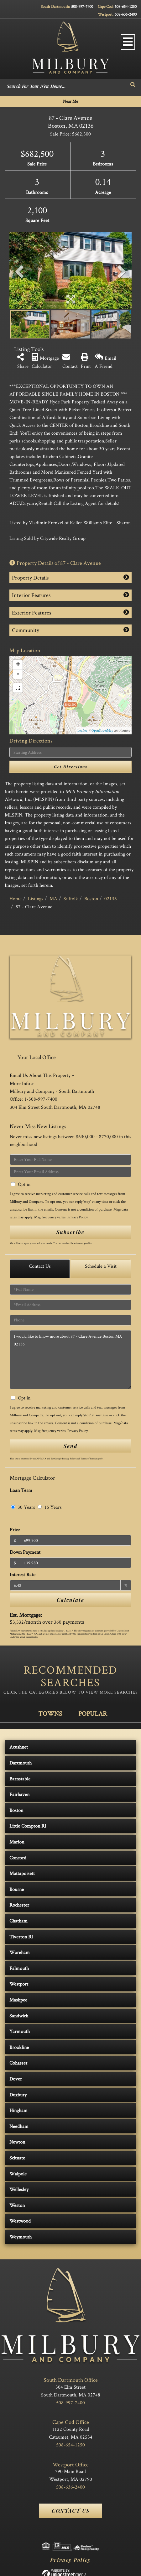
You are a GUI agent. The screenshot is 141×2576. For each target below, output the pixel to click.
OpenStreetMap (102, 730)
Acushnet (18, 1747)
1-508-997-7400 (40, 1099)
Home (15, 898)
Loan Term (21, 1490)
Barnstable (19, 1778)
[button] (133, 84)
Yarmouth (19, 2031)
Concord (17, 1857)
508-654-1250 (126, 6)
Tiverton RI (21, 1936)
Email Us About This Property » (42, 1075)
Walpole (18, 2173)
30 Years (23, 1507)
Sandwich (18, 2015)
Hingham (18, 2110)
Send (70, 1446)
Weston (17, 2205)
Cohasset (18, 2063)
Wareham (19, 1952)
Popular (92, 1713)
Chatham (18, 1920)
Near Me (70, 101)
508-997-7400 (82, 6)
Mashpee (18, 1999)
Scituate (17, 2157)
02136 (110, 898)
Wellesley (19, 2189)
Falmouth (19, 1968)
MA (53, 898)
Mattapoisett (22, 1873)
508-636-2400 (126, 14)
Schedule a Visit (101, 1266)
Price (15, 1529)
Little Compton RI (27, 1826)
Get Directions (70, 766)
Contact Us (40, 1266)
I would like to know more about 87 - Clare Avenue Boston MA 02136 (70, 1359)
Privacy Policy (77, 1217)
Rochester (19, 1905)
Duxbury (18, 2094)
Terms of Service (89, 1458)
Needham (19, 2126)
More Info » (22, 1083)
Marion (16, 1841)
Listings (35, 898)
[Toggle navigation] (128, 42)
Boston (91, 898)
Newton (17, 2142)
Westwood (20, 2221)
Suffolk (71, 898)
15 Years (50, 1507)
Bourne (16, 1889)
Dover (15, 2078)
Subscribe (70, 1232)
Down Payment (25, 1552)
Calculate (70, 1599)
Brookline (19, 2047)
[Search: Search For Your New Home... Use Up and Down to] (65, 86)
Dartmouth (20, 1762)
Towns (50, 1713)
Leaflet (82, 730)
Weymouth (20, 2236)
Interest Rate (22, 1574)
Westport (18, 1984)
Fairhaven (19, 1794)
